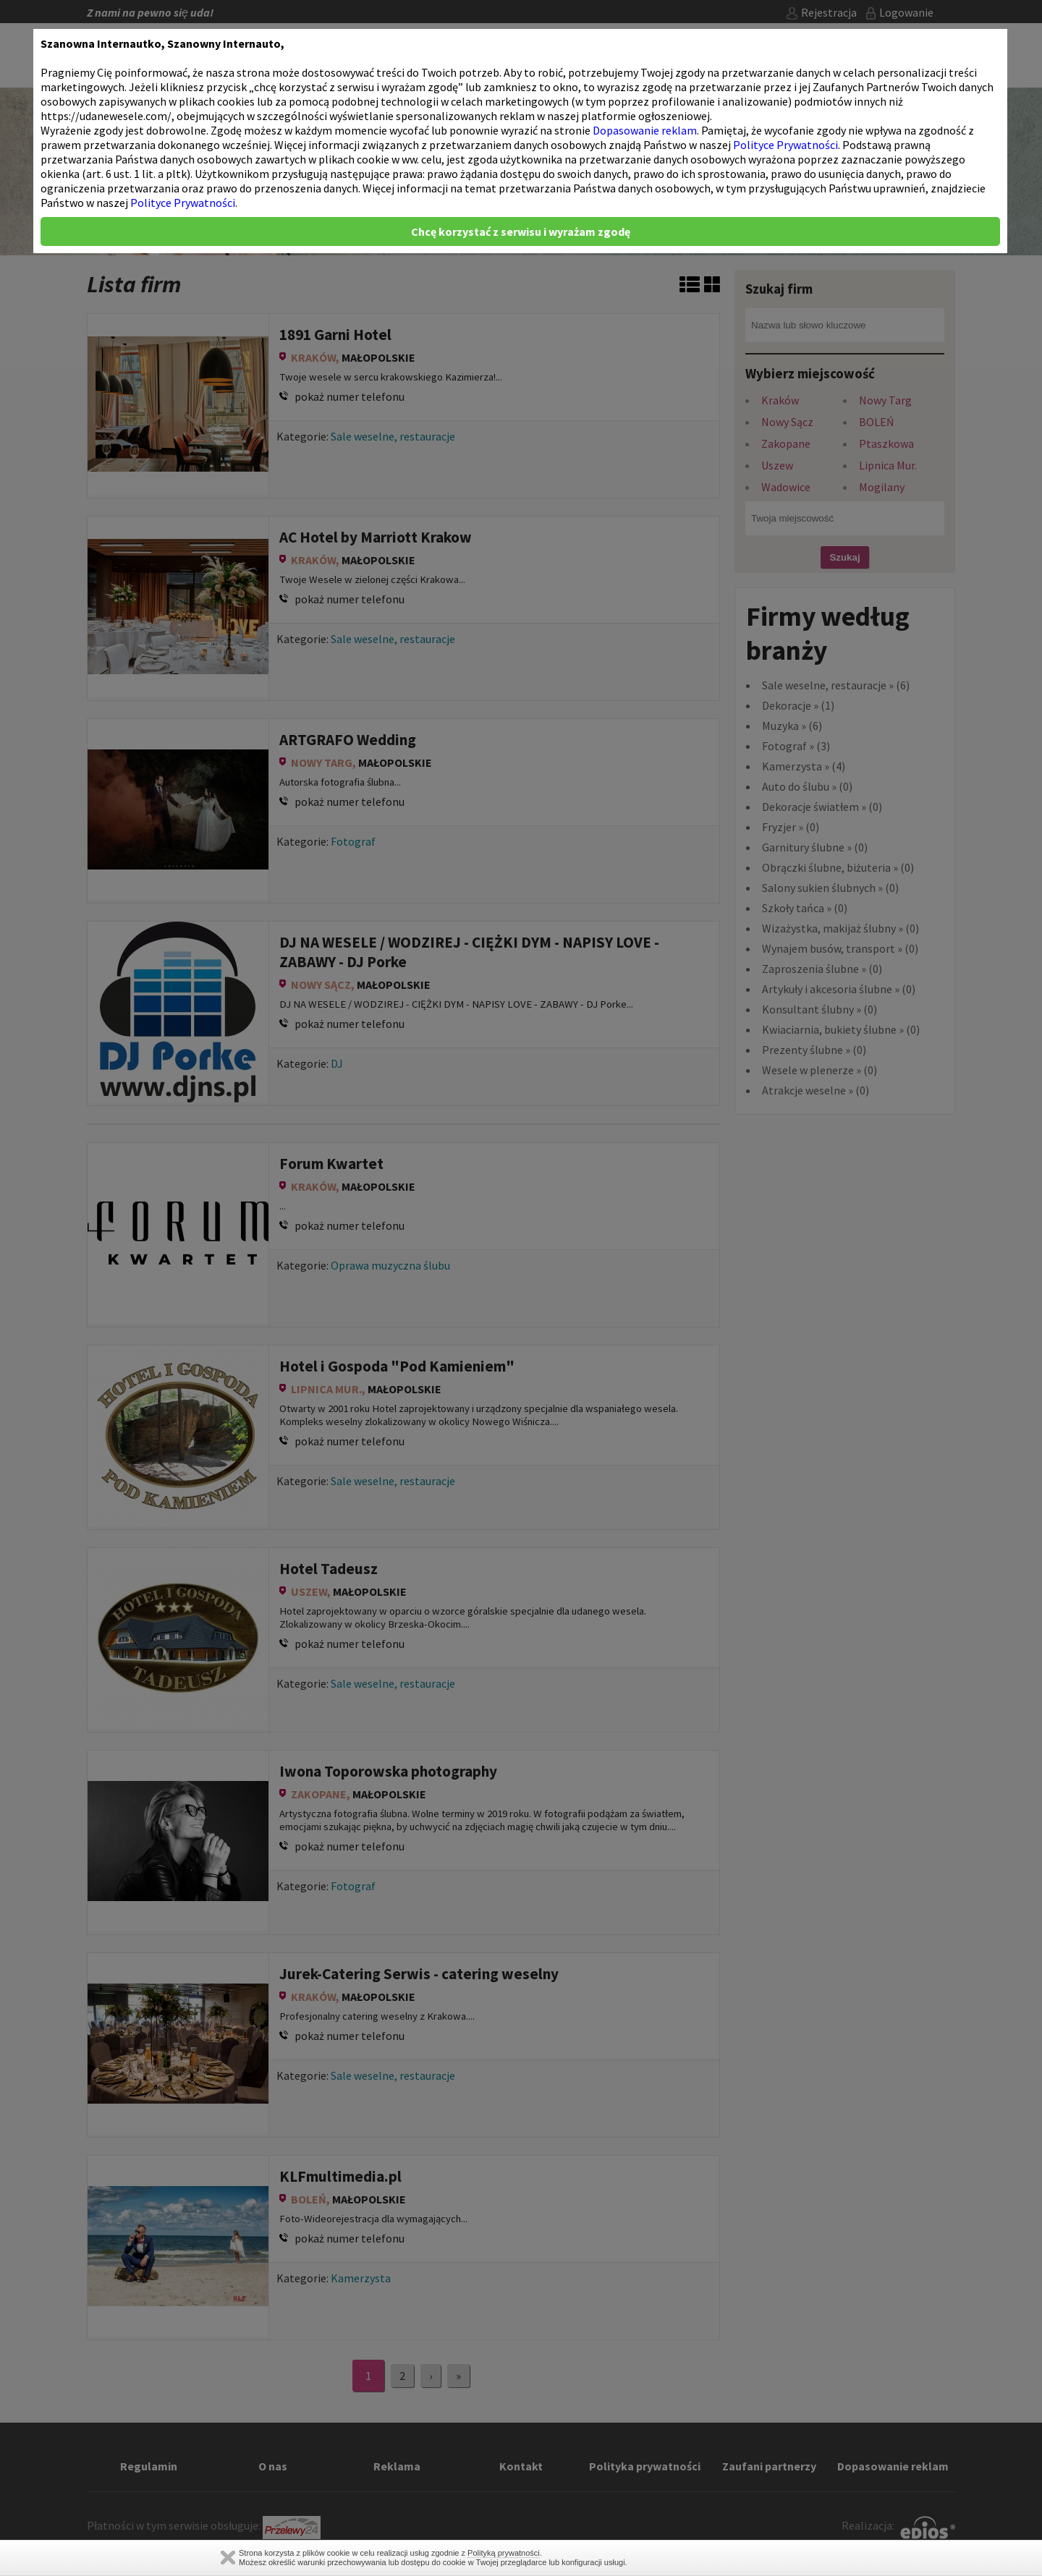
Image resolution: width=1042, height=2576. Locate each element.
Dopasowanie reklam (645, 130)
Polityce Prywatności (785, 144)
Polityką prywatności (503, 2553)
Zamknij (228, 2557)
